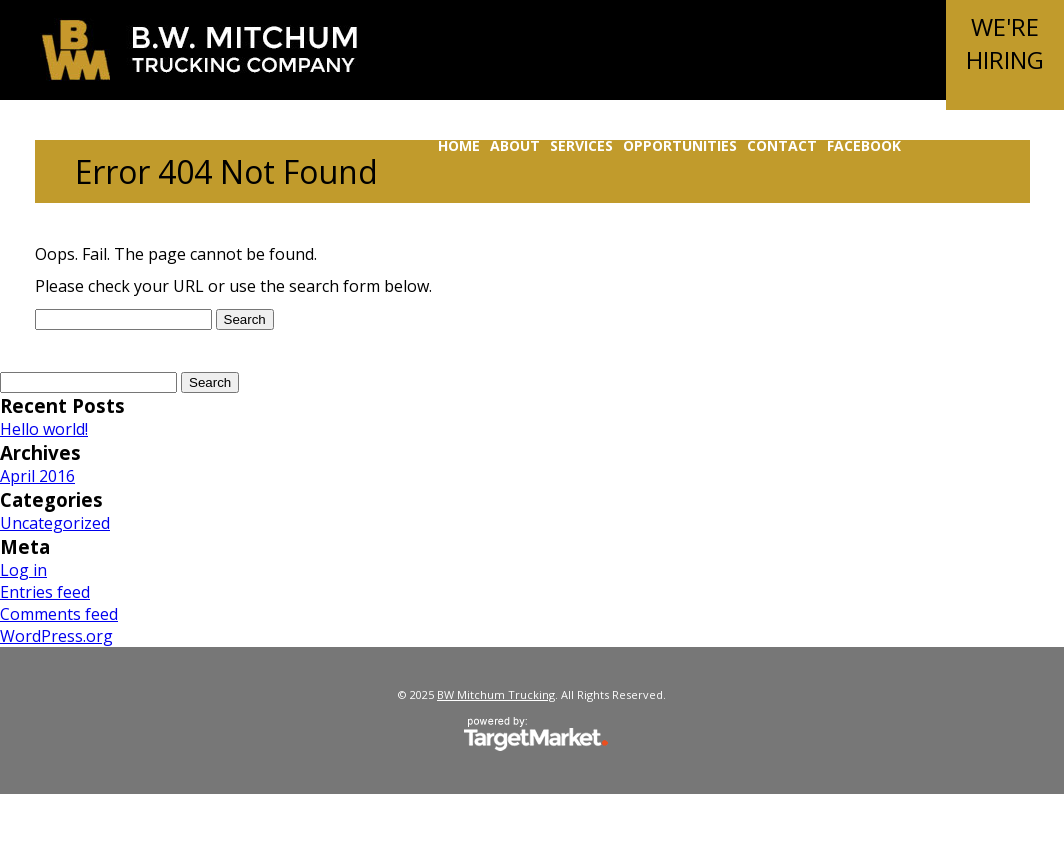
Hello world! (44, 429)
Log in (23, 570)
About (515, 145)
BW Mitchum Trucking (199, 49)
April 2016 (37, 476)
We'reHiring (1005, 43)
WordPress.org (56, 636)
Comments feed (59, 614)
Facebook (864, 145)
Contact (782, 145)
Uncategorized (55, 523)
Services (581, 145)
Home (459, 145)
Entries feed (45, 592)
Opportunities (680, 145)
